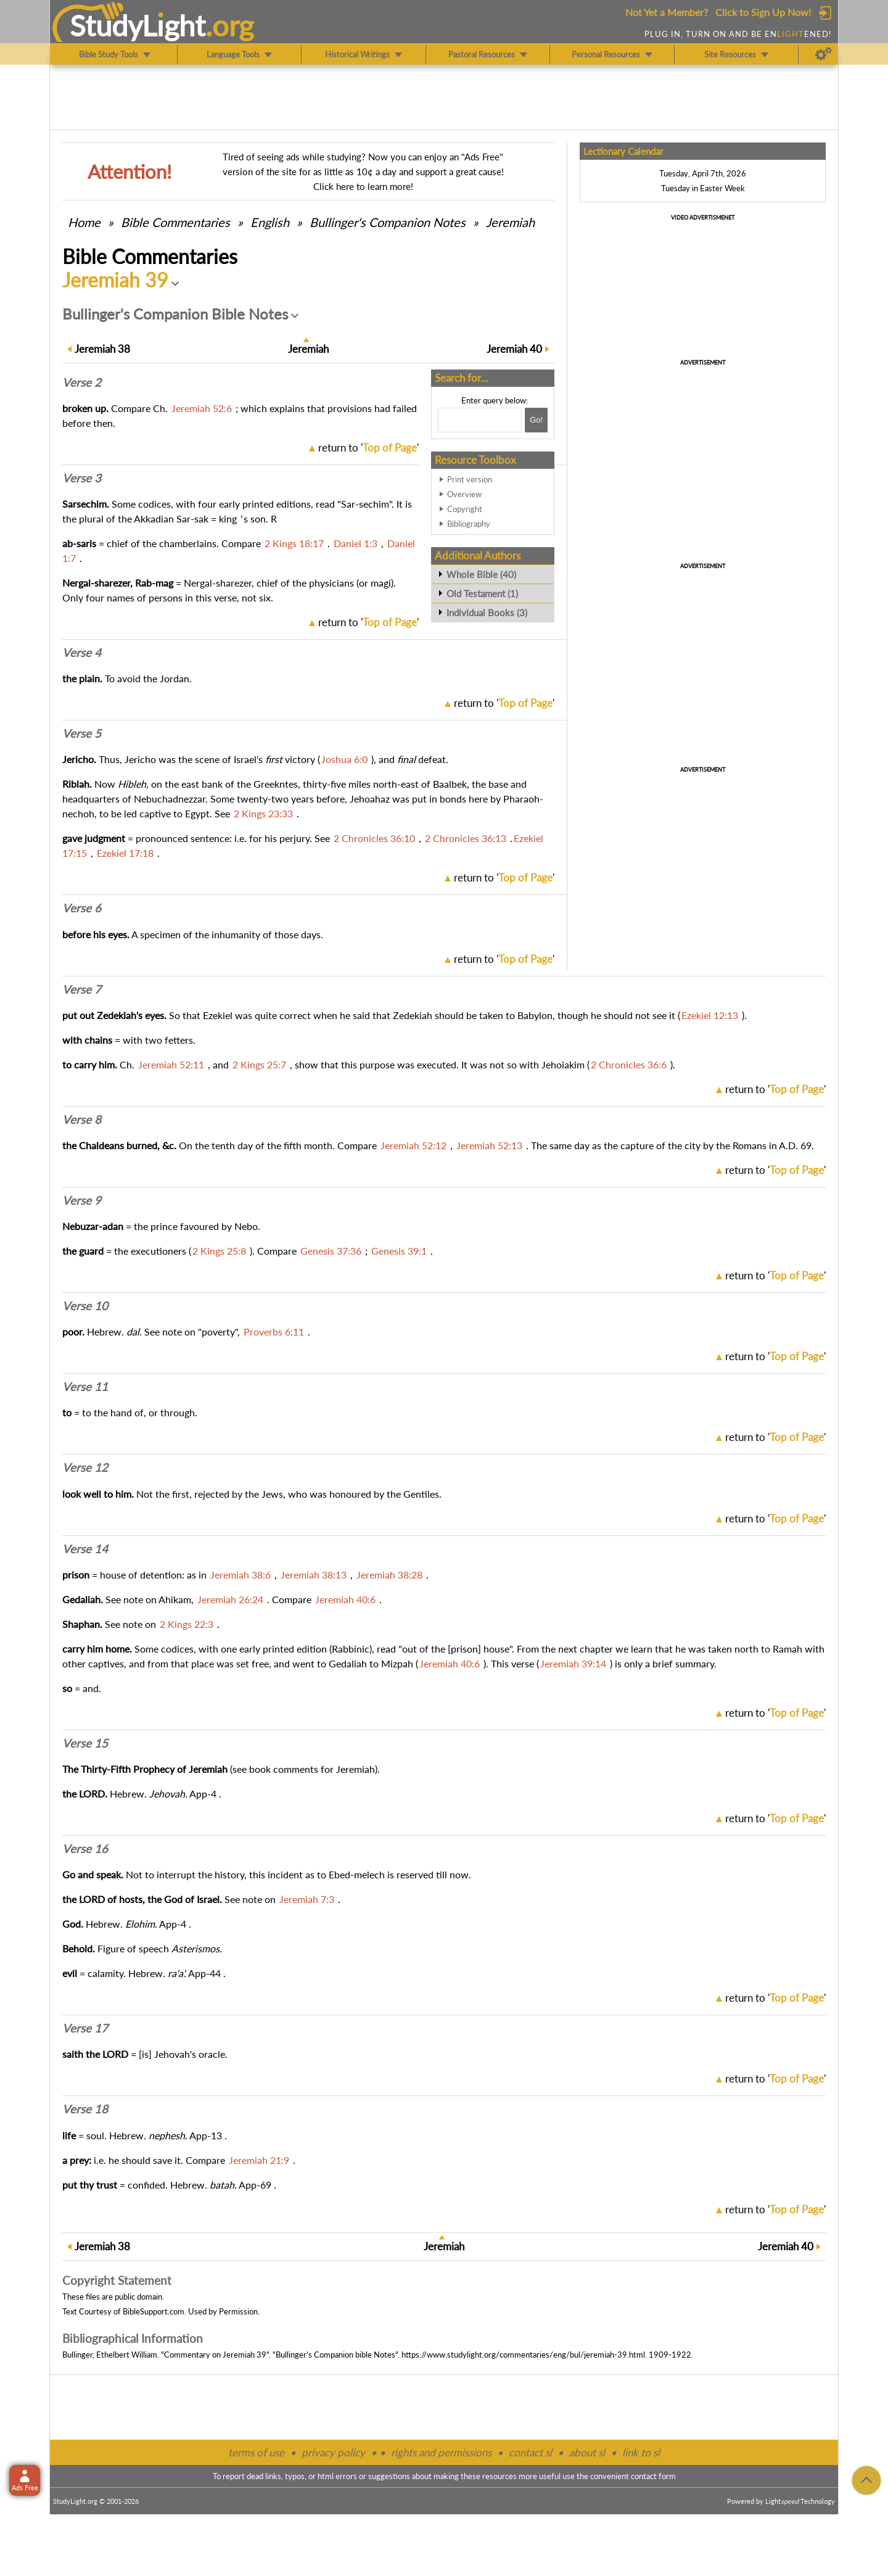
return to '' (368, 447)
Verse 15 (85, 1743)
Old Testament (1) (482, 593)
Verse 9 (81, 1200)
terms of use (256, 2452)
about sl (587, 2452)
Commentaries (175, 222)
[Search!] (536, 420)
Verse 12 (85, 1467)
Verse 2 (81, 382)
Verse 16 (85, 1849)
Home (84, 222)
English (269, 222)
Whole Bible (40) (481, 574)
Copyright (464, 509)
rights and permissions (441, 2452)
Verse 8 (81, 1119)
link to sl (641, 2452)
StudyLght (138, 25)
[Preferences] (823, 54)
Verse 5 (81, 733)
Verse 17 (85, 2028)
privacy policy (333, 2452)
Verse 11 (85, 1386)
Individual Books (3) (486, 612)
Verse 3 (81, 478)
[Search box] (480, 420)
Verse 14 (85, 1549)
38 (102, 348)
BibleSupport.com (153, 2311)
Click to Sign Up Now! (763, 12)
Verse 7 (81, 989)
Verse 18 (85, 2109)
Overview (464, 494)
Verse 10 (85, 1306)
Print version (469, 479)
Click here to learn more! (363, 186)
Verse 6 (81, 908)
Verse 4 (81, 652)
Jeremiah (510, 222)
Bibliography (468, 524)
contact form (653, 2476)
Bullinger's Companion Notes (388, 222)
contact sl (530, 2452)
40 (514, 348)
